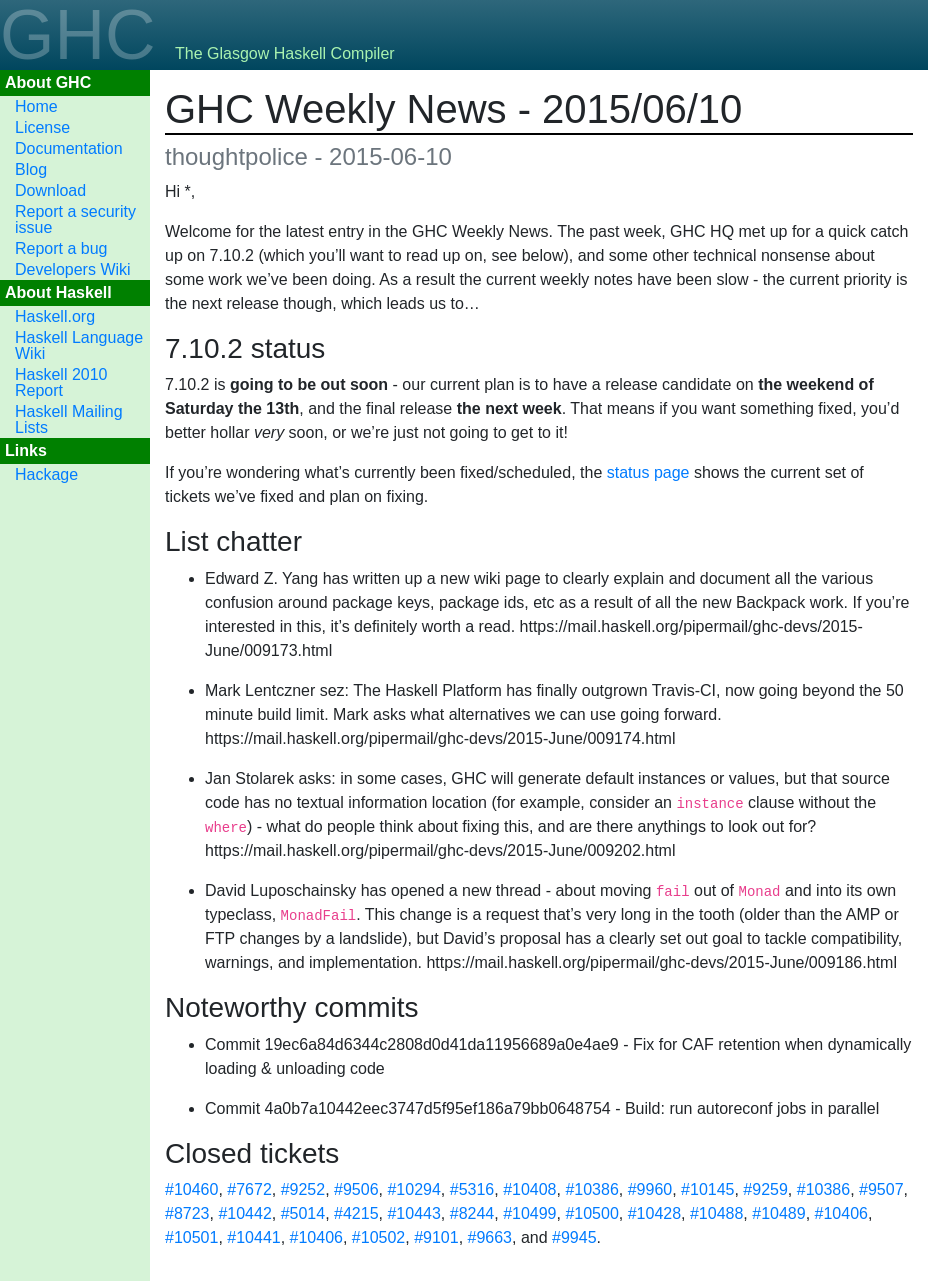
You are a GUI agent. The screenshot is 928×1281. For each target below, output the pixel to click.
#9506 (356, 1189)
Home (36, 106)
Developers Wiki (73, 269)
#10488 (716, 1213)
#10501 (191, 1237)
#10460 (191, 1189)
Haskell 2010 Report (61, 382)
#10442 (244, 1213)
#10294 (413, 1189)
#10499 (529, 1213)
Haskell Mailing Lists (69, 419)
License (42, 127)
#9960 (650, 1189)
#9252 (303, 1189)
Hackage (46, 474)
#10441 (253, 1237)
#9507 (881, 1189)
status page (648, 472)
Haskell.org (55, 316)
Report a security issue (75, 219)
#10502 (378, 1237)
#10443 (413, 1213)
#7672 (249, 1189)
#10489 (778, 1213)
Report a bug (61, 248)
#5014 (303, 1213)
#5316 (472, 1189)
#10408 (529, 1189)
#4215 (356, 1213)
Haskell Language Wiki (79, 345)
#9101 (436, 1237)
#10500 (591, 1213)
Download (50, 190)
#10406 (841, 1213)
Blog (31, 169)
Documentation (69, 148)
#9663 (490, 1237)
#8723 (187, 1213)
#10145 (707, 1189)
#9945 (574, 1237)
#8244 (472, 1213)
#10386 (591, 1189)
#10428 (654, 1213)
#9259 (765, 1189)
